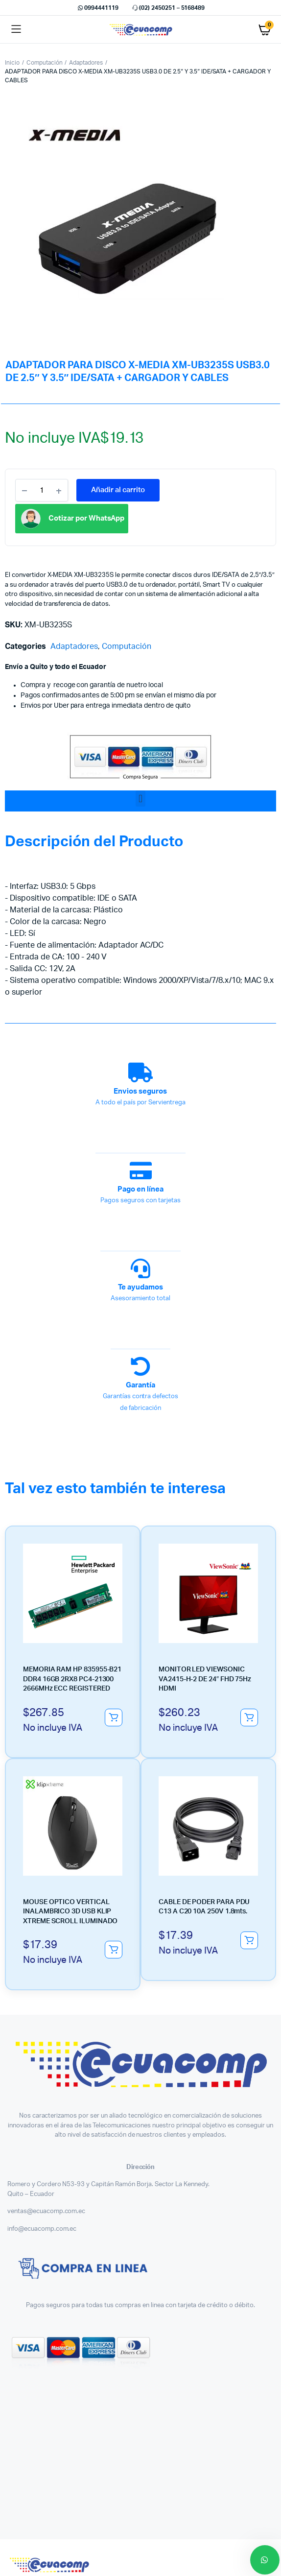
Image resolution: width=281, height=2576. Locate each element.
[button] (140, 798)
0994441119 (97, 7)
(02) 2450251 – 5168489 (168, 7)
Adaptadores (86, 63)
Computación (44, 63)
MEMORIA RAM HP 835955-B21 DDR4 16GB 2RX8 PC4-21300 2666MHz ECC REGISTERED (72, 1679)
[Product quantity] (41, 490)
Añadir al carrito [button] (113, 1717)
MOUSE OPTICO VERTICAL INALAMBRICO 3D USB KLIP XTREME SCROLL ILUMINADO (70, 1912)
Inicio (12, 63)
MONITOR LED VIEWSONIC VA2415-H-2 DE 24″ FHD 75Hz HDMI (205, 1679)
